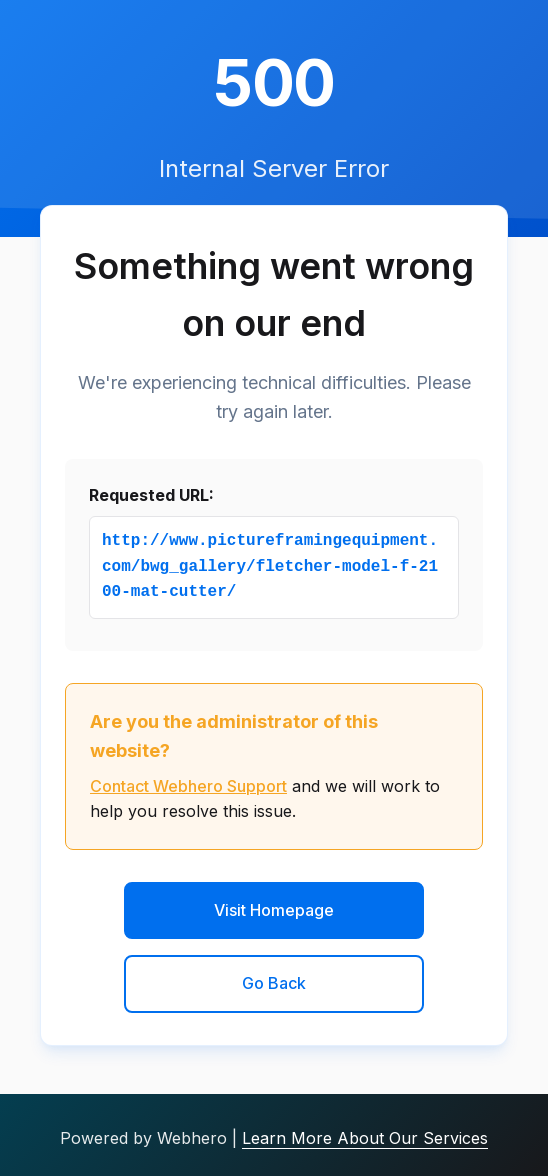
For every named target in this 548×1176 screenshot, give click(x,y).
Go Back (274, 983)
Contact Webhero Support (188, 786)
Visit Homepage (274, 910)
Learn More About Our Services (365, 1138)
